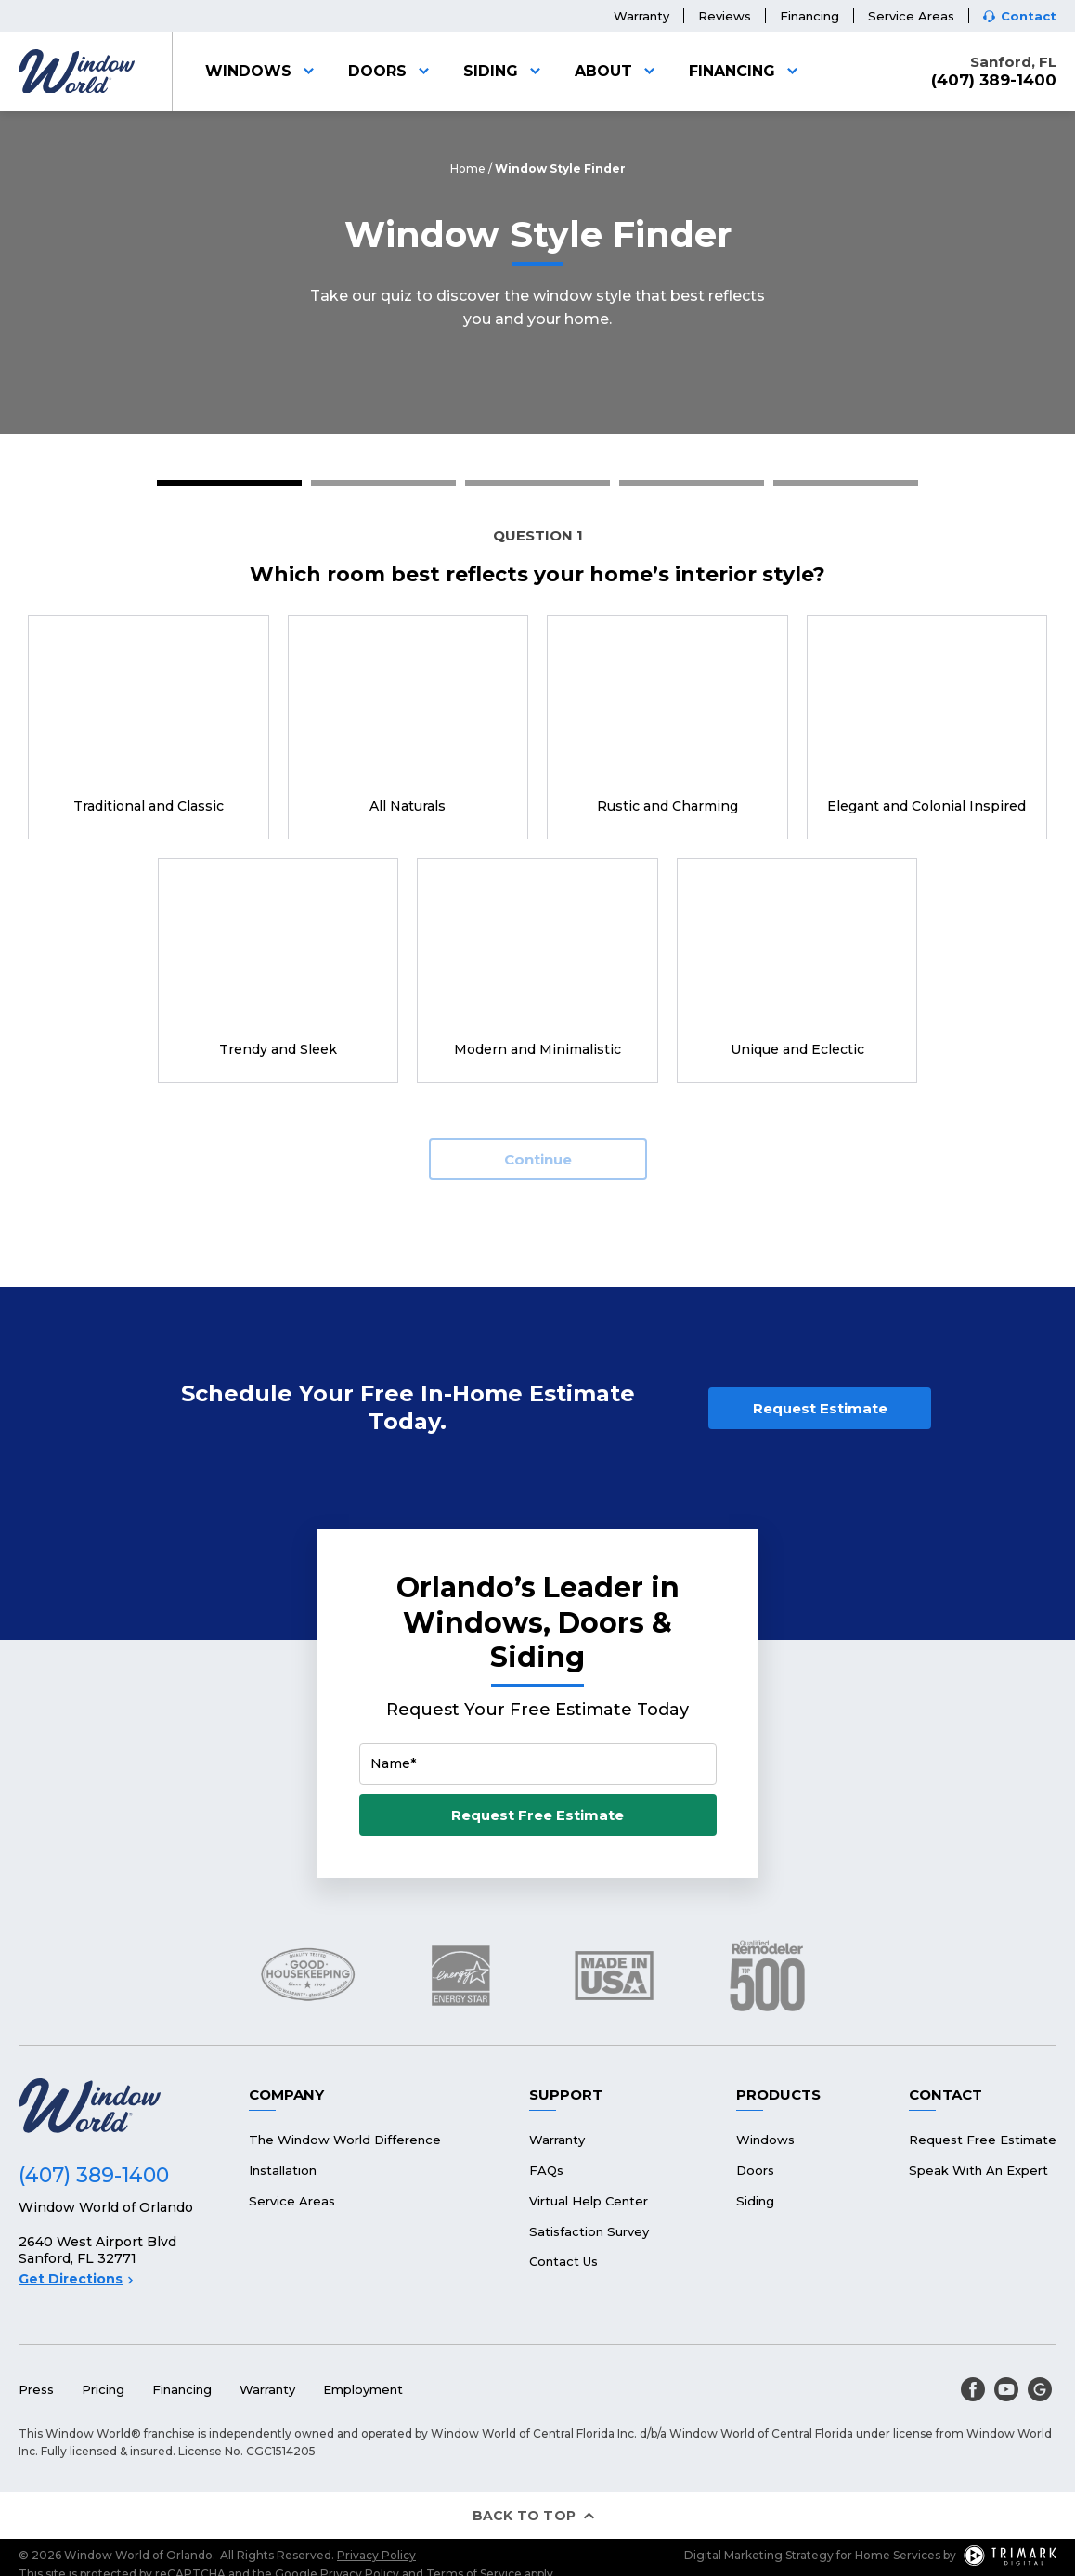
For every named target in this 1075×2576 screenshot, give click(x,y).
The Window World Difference (345, 2139)
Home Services (897, 2555)
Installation (283, 2170)
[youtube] (1006, 2389)
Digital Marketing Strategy (759, 2555)
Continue (538, 1159)
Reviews (724, 15)
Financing (809, 15)
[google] (1040, 2389)
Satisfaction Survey (589, 2231)
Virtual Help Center (588, 2200)
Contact (1028, 16)
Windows (262, 71)
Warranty (641, 15)
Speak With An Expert (978, 2170)
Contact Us (563, 2261)
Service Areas (911, 15)
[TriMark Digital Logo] (1010, 2555)
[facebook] (973, 2389)
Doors (391, 71)
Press (36, 2389)
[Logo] (77, 71)
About (618, 71)
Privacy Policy (376, 2555)
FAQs (546, 2170)
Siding (505, 71)
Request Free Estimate (537, 1815)
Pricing (103, 2389)
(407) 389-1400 (993, 80)
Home (468, 169)
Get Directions (76, 2278)
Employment (363, 2389)
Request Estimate (820, 1408)
